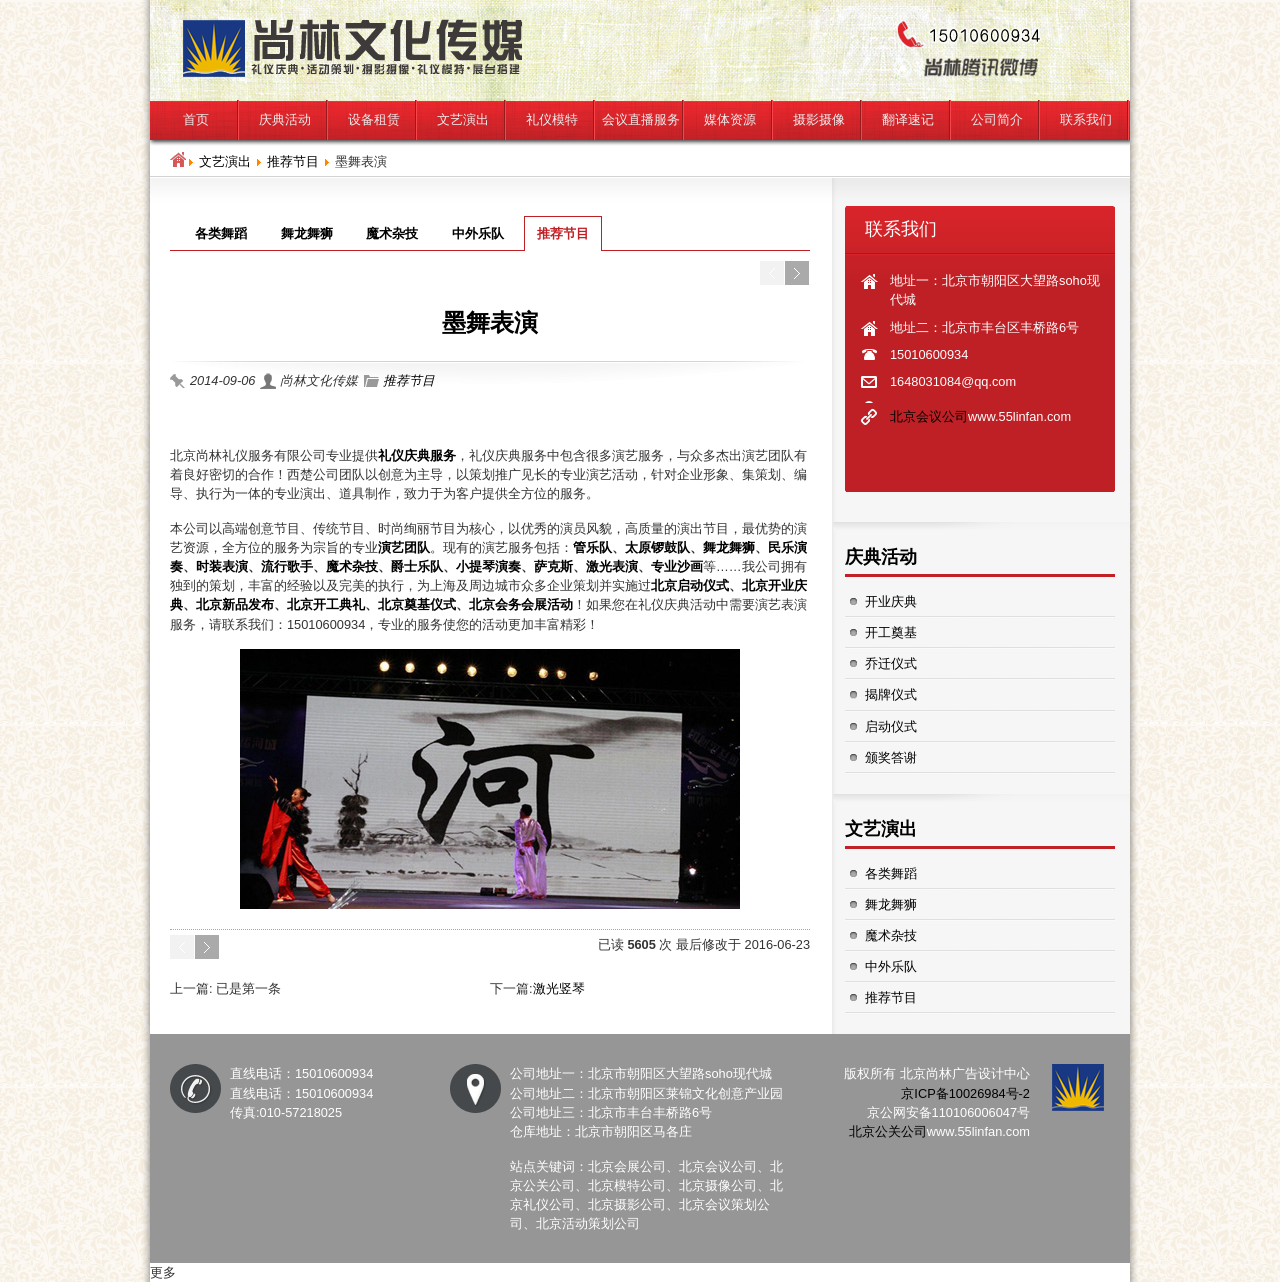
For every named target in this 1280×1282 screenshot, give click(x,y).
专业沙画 (677, 566)
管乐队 (592, 547)
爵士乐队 (417, 566)
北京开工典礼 (326, 604)
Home (178, 160)
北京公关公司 (888, 1131)
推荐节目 (293, 161)
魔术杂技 (352, 566)
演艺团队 (404, 547)
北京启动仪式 (690, 585)
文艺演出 (225, 161)
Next (797, 273)
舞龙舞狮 (729, 547)
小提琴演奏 (488, 566)
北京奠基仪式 (417, 604)
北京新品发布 (235, 604)
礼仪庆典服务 (417, 455)
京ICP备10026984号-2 (965, 1093)
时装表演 (222, 566)
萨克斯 (553, 566)
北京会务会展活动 (521, 604)
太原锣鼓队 (657, 547)
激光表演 (612, 566)
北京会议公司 (929, 416)
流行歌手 (287, 566)
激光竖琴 (559, 988)
